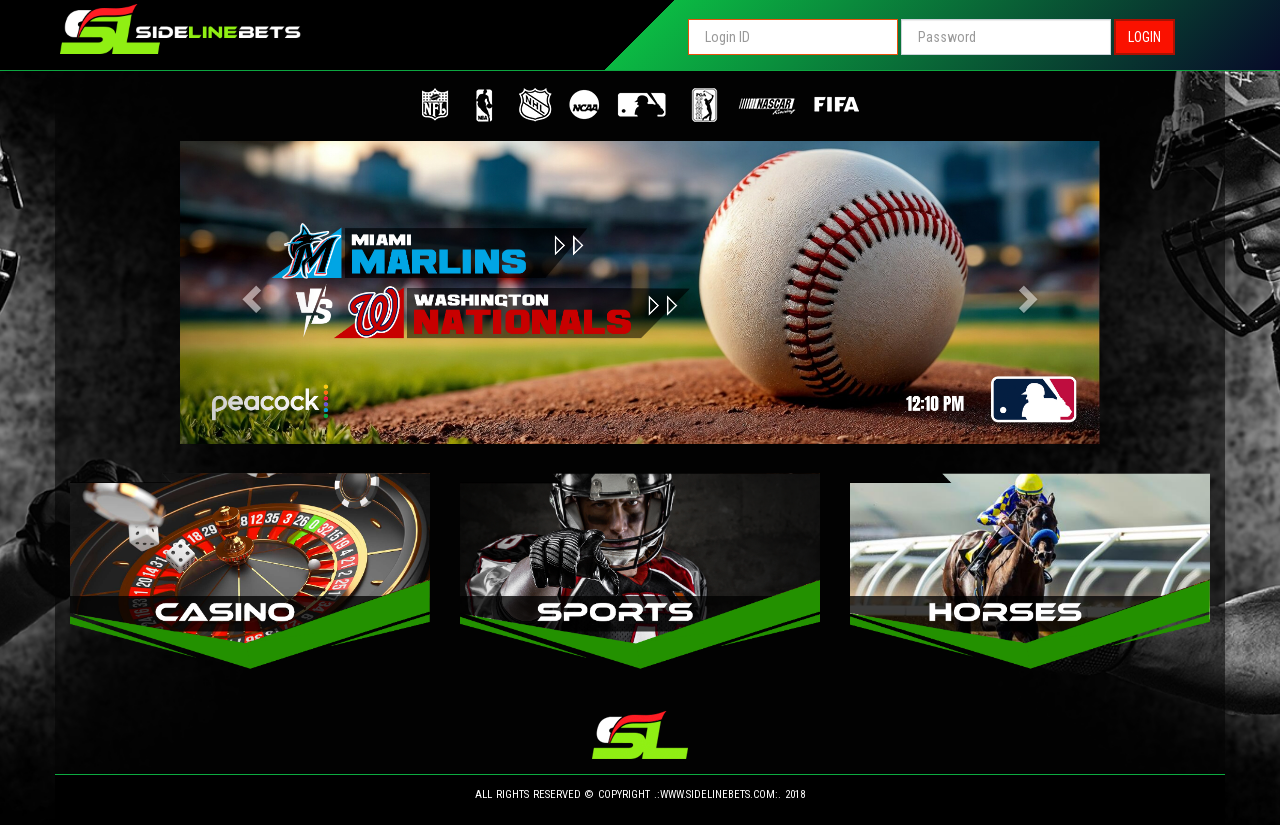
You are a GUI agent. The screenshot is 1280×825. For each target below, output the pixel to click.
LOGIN (1144, 37)
